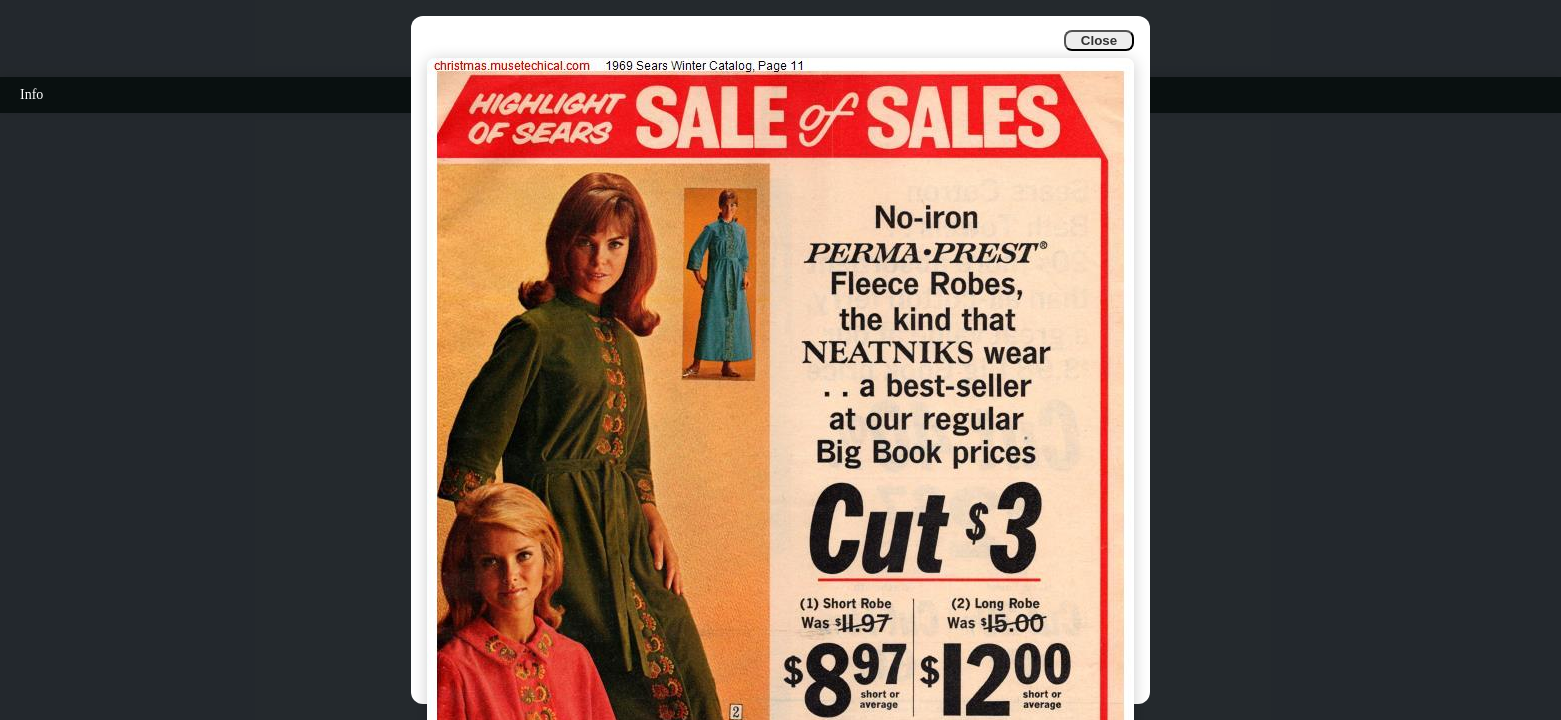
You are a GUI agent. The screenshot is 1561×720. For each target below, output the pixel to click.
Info (31, 94)
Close (1099, 40)
